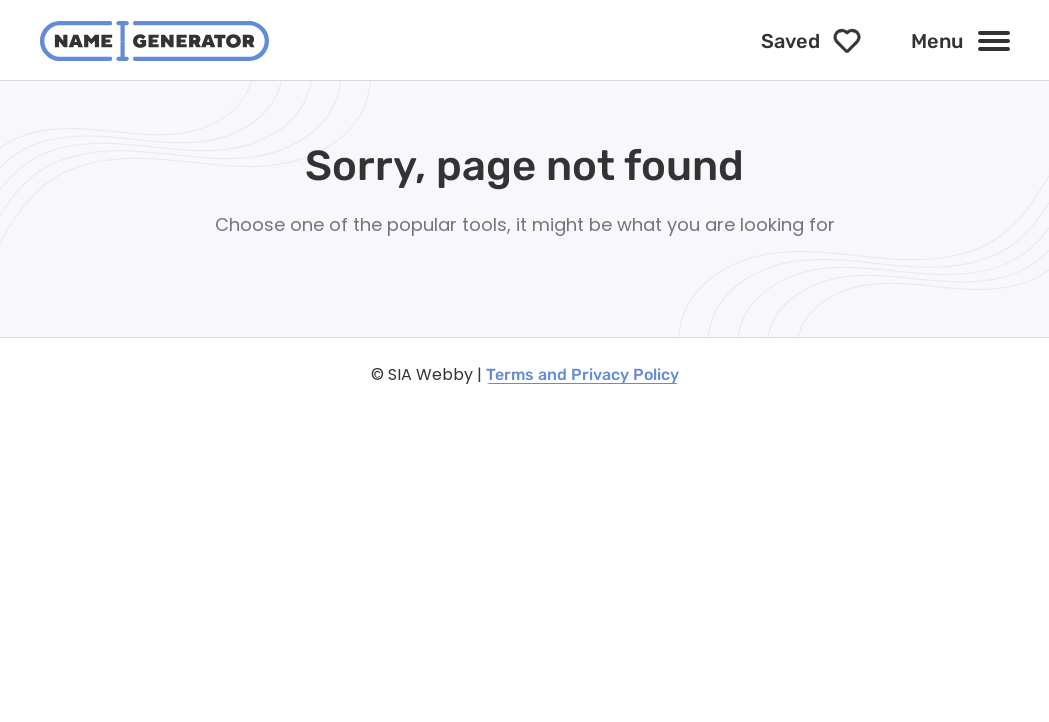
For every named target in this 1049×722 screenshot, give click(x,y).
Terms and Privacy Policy (582, 374)
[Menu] (960, 41)
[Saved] (812, 41)
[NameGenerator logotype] (154, 41)
